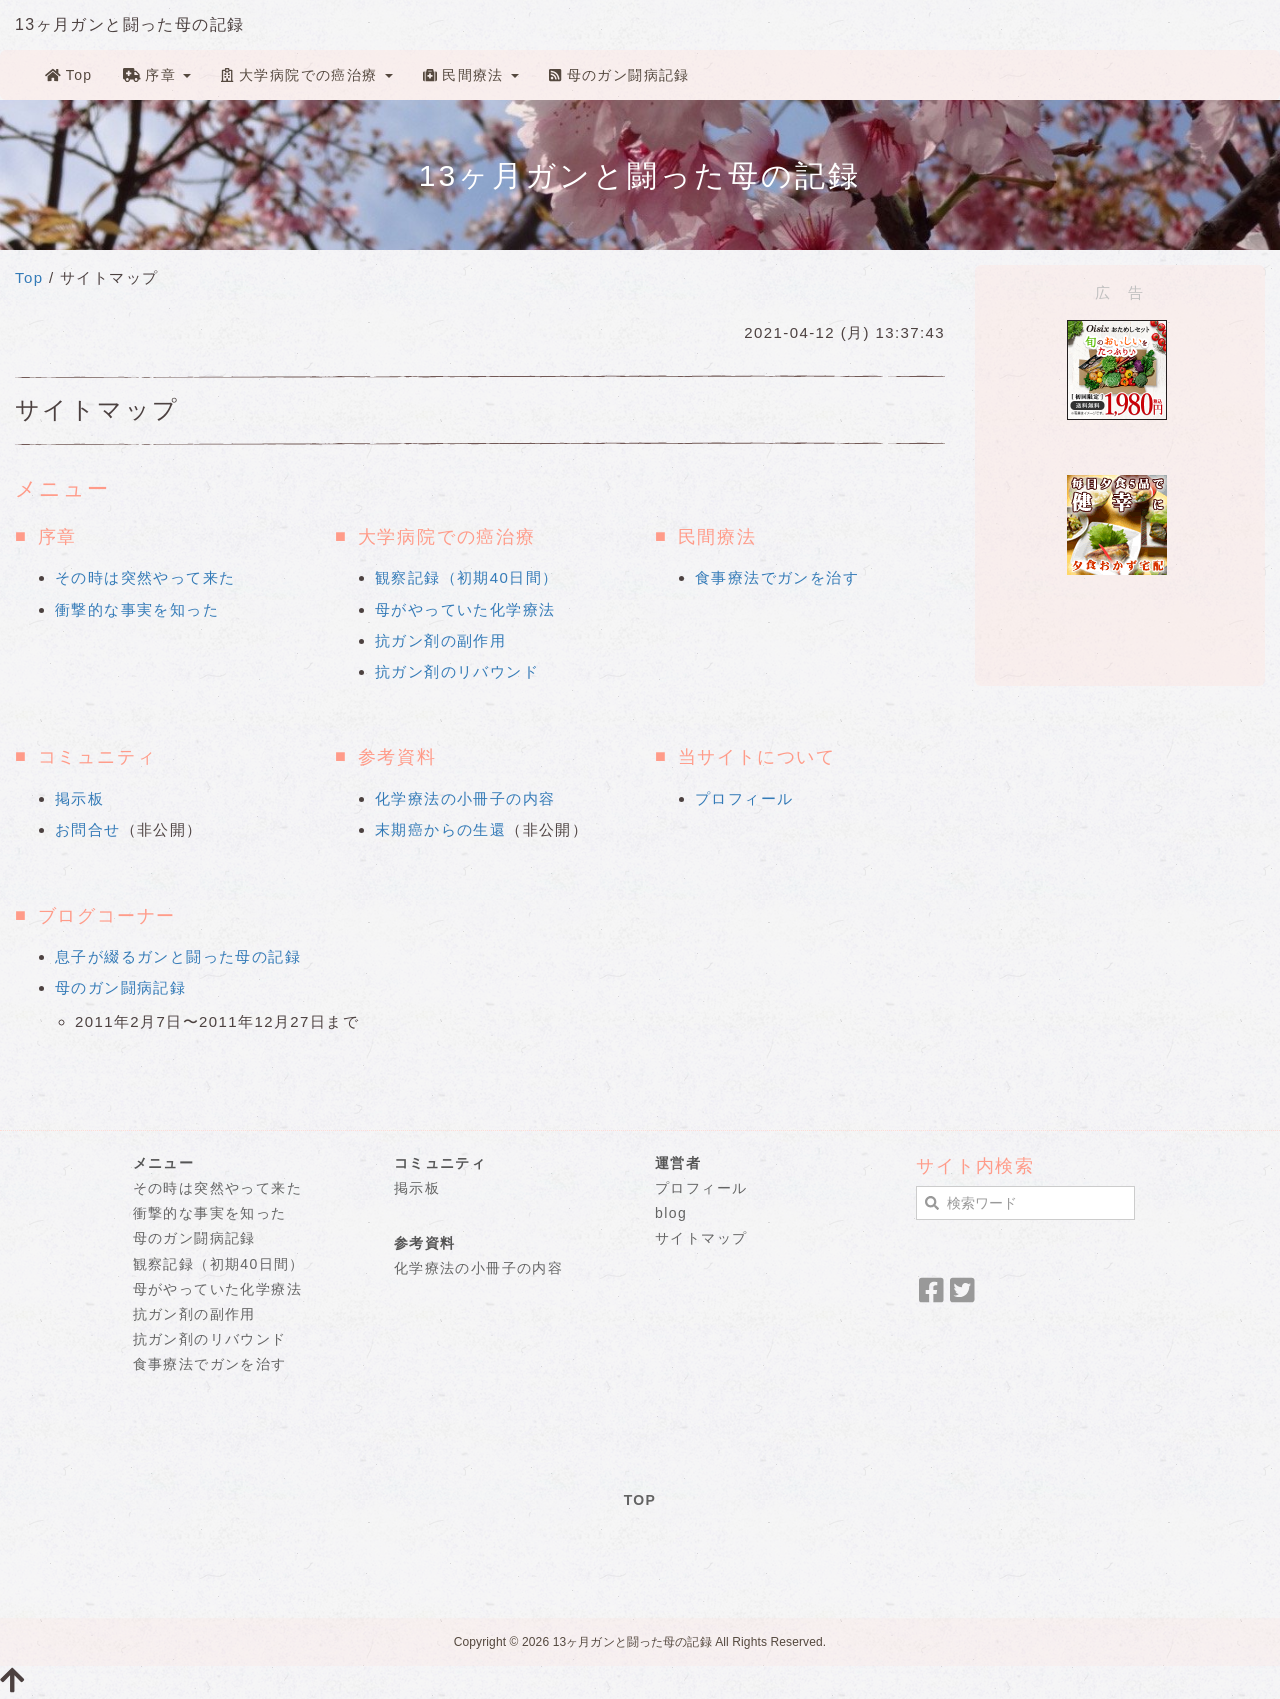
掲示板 (79, 798)
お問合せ (88, 829)
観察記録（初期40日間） (467, 577)
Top (69, 75)
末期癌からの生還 (440, 829)
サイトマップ (701, 1238)
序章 (157, 75)
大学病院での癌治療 (306, 75)
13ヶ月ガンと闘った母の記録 (129, 24)
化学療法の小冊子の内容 (465, 798)
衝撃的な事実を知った (137, 609)
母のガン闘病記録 (619, 75)
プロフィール (744, 798)
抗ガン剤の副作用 (440, 640)
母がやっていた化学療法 (465, 609)
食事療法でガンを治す (777, 577)
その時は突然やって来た (145, 577)
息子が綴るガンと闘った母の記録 (178, 956)
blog (671, 1213)
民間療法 (471, 75)
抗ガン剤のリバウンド (457, 671)
